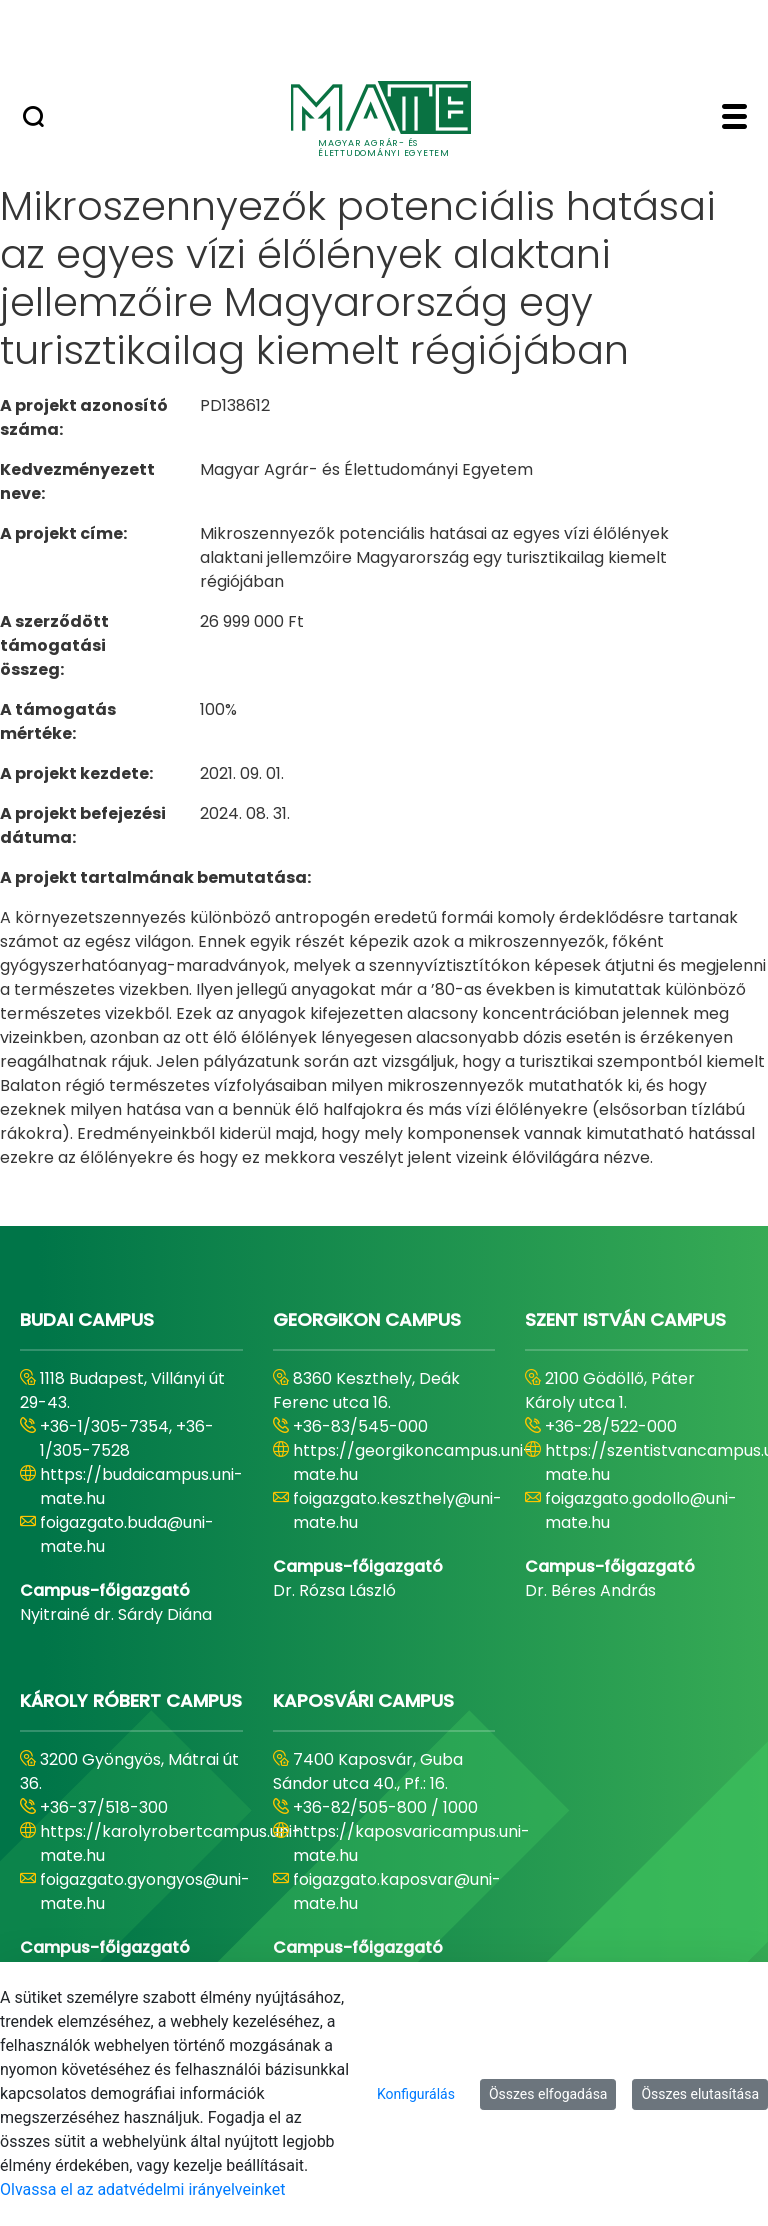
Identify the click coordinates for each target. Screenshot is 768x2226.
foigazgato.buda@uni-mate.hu (127, 1534)
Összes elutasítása (700, 2094)
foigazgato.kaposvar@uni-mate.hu (397, 1891)
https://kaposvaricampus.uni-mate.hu (411, 1843)
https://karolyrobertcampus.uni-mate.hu (170, 1843)
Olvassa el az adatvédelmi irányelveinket (142, 2189)
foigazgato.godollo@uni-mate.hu (641, 1510)
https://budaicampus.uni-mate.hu (141, 1486)
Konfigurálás (416, 2094)
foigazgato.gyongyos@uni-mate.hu (145, 1891)
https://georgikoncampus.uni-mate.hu (412, 1462)
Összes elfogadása (548, 2094)
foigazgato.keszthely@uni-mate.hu (397, 1510)
